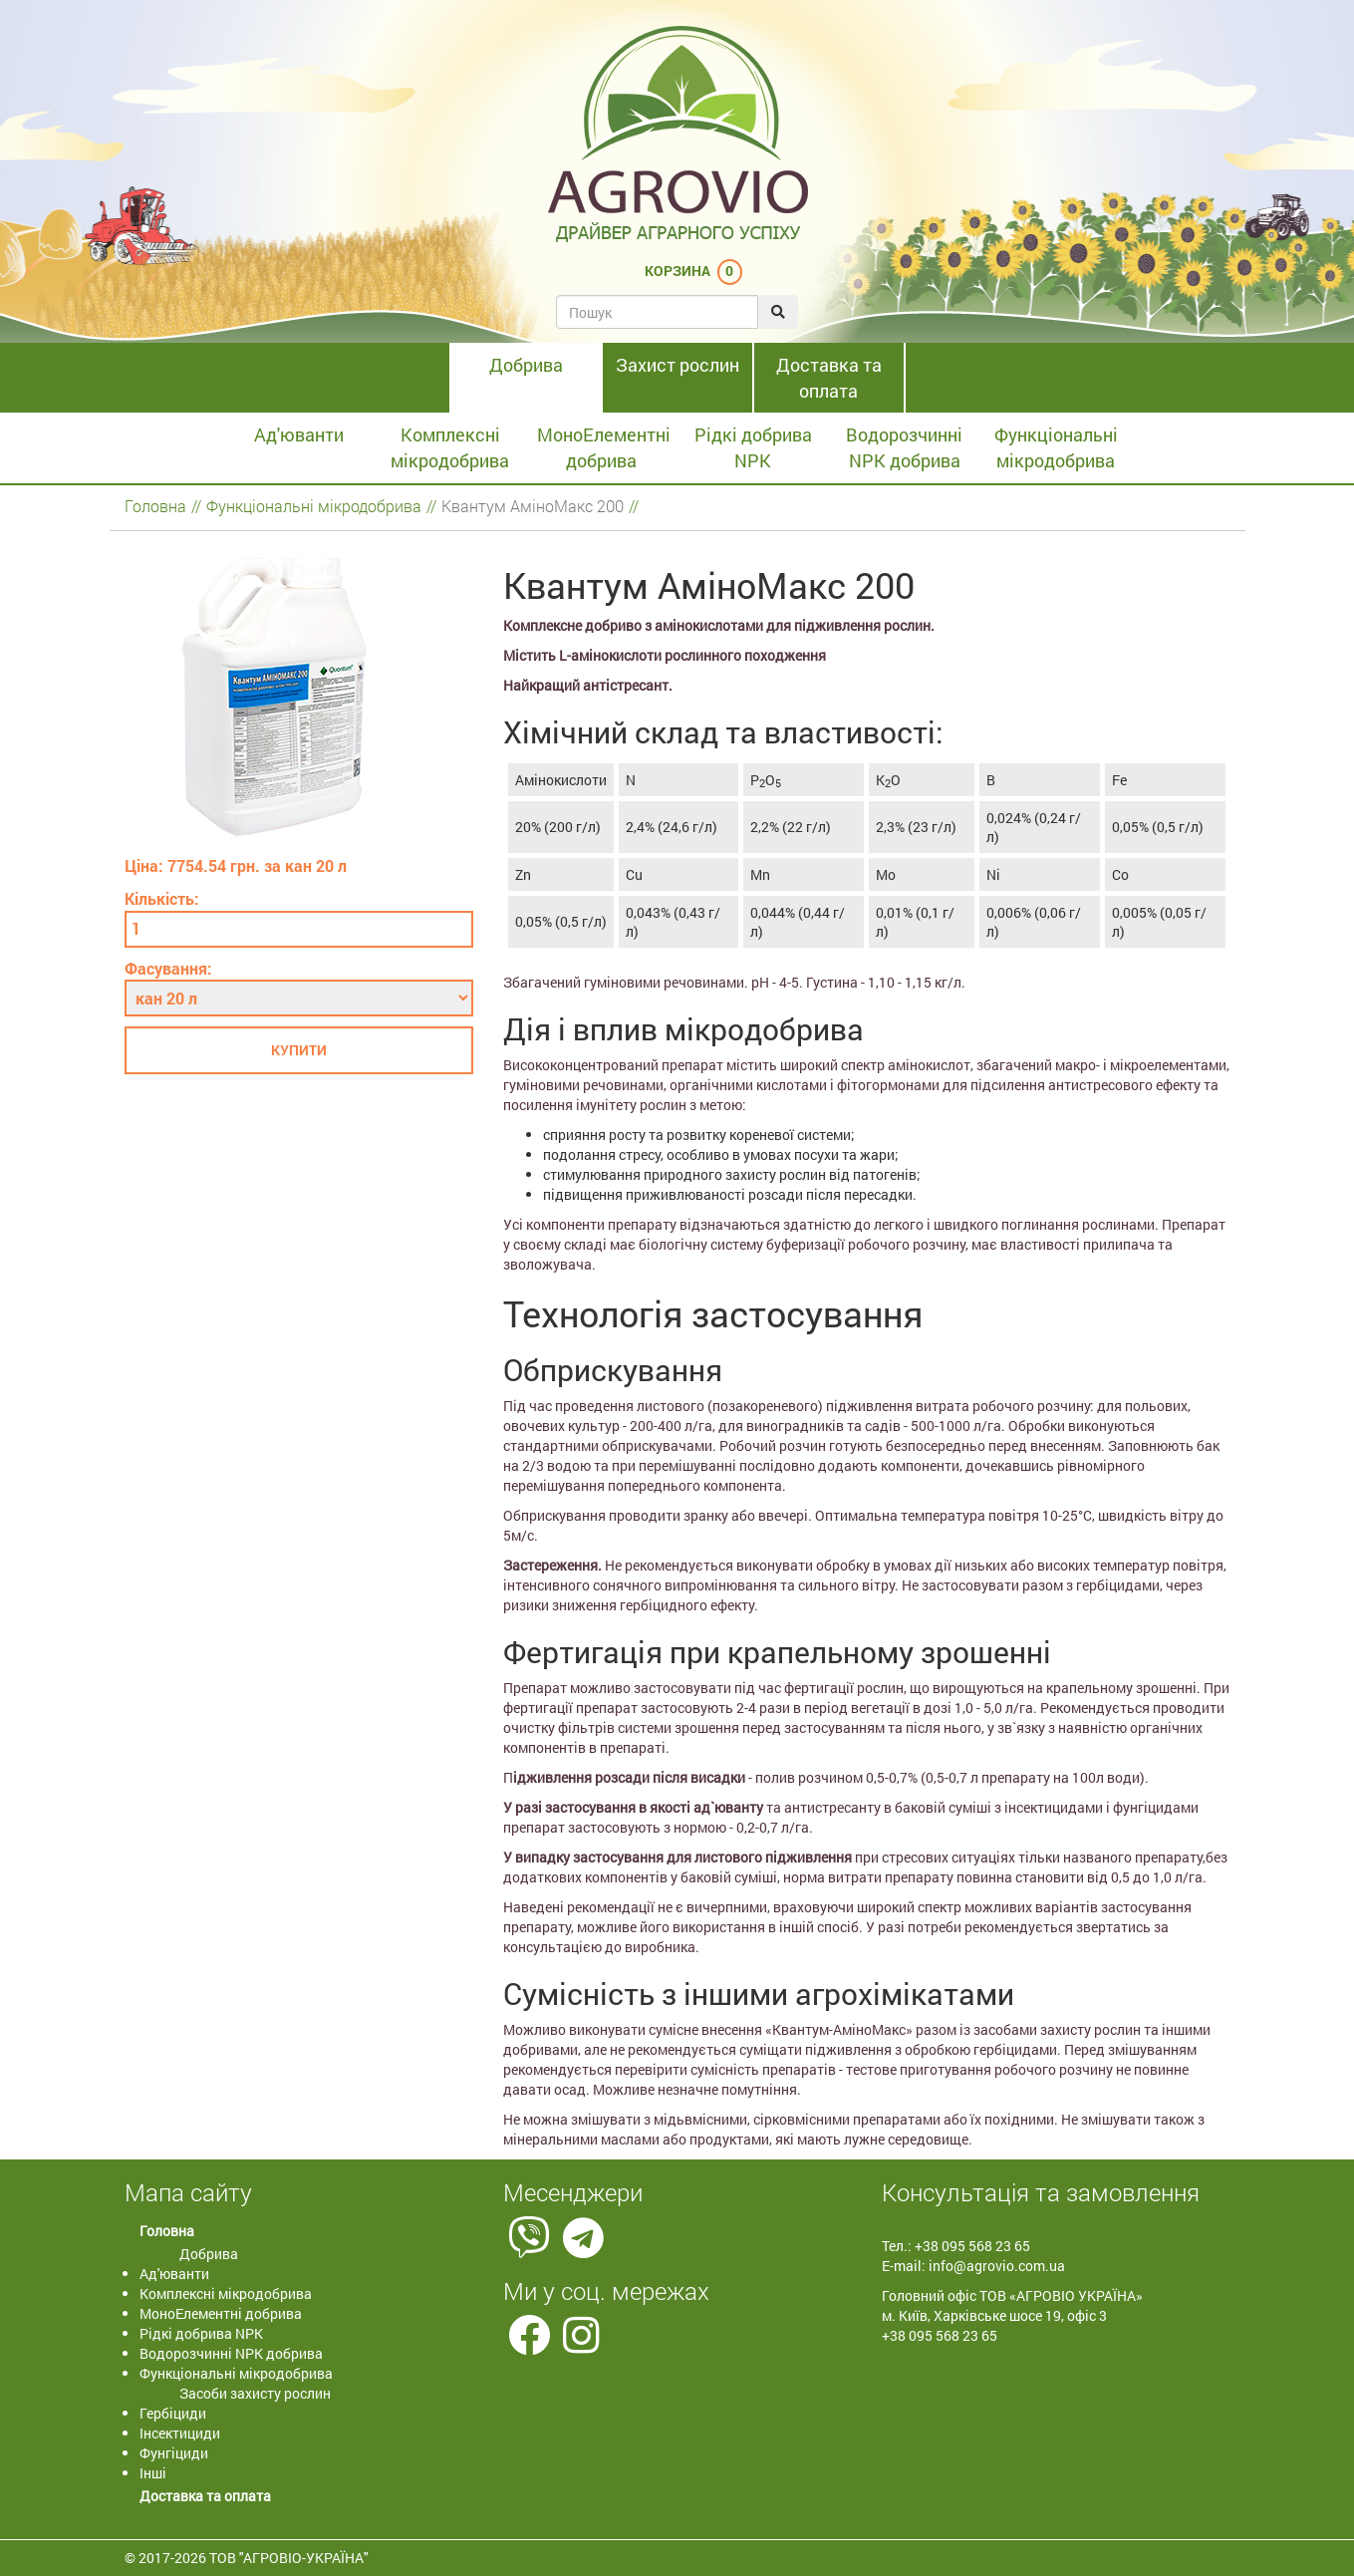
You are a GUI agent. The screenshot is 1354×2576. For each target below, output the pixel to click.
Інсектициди (179, 2433)
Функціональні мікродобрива (1056, 447)
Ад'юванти (299, 434)
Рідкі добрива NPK (753, 447)
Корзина (677, 270)
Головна (155, 505)
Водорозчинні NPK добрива (904, 447)
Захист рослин (677, 365)
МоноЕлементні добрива (604, 447)
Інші (152, 2472)
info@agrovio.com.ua (997, 2265)
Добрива (526, 365)
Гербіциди (172, 2413)
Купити (299, 1049)
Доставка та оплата (829, 378)
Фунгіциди (173, 2452)
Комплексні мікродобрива (450, 447)
